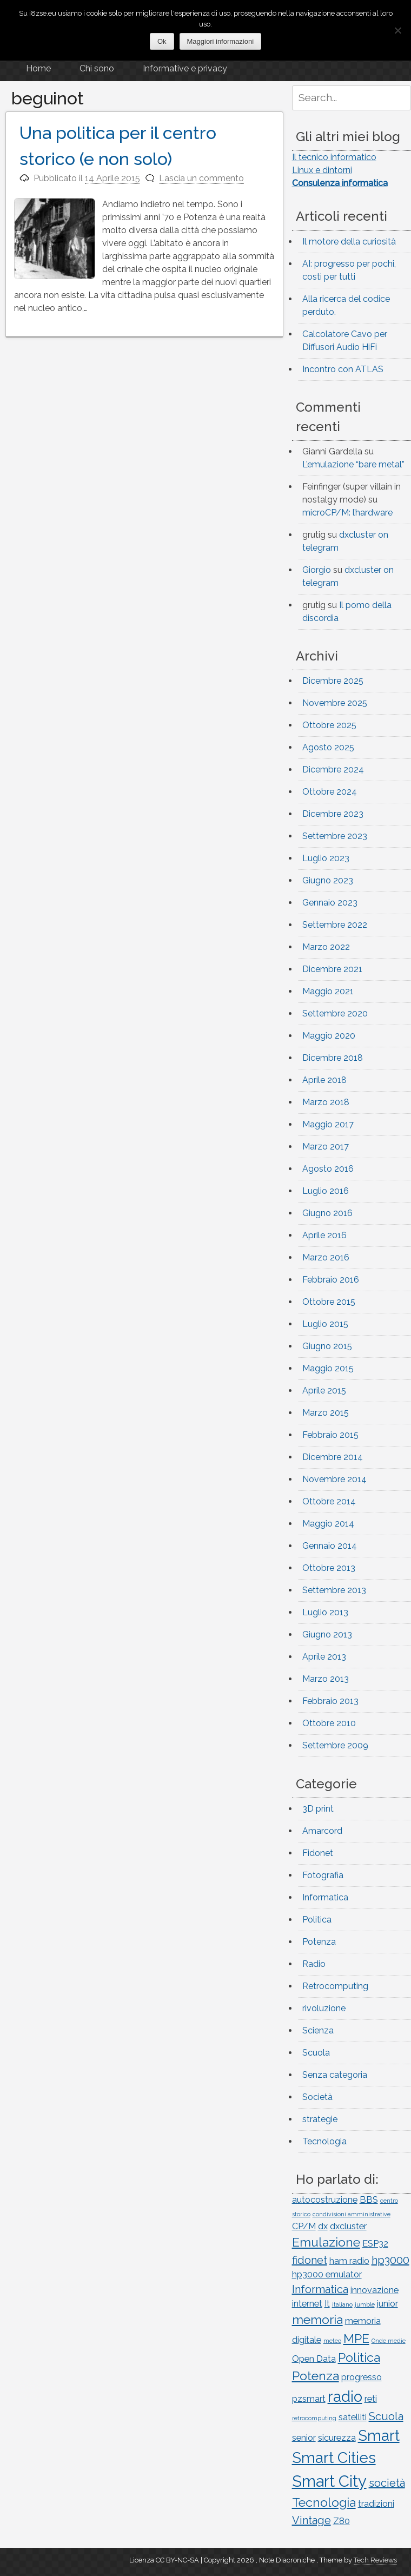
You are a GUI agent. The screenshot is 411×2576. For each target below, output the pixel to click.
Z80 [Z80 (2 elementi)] (341, 2521)
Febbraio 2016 (330, 1279)
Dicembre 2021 (332, 969)
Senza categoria (334, 2075)
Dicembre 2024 (333, 769)
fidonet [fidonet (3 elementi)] (309, 2260)
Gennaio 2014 (329, 1546)
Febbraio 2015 (330, 1435)
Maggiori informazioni (220, 41)
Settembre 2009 (335, 1745)
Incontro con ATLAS (342, 369)
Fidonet (317, 1853)
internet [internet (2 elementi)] (307, 2303)
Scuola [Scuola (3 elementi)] (386, 2416)
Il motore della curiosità (349, 241)
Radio (314, 1964)
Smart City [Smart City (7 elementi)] (329, 2481)
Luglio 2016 (325, 1191)
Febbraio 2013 (330, 1701)
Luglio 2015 (325, 1324)
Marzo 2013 (325, 1679)
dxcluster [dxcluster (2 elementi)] (348, 2226)
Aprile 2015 (324, 1390)
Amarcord (322, 1831)
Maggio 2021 (328, 991)
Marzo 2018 (325, 1102)
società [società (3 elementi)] (387, 2482)
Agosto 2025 (328, 747)
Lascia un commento (201, 178)
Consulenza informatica (340, 183)
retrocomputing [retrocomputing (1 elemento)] (314, 2418)
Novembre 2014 (334, 1479)
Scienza (318, 2030)
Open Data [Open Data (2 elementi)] (314, 2359)
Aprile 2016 (324, 1235)
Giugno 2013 (327, 1634)
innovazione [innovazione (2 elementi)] (374, 2290)
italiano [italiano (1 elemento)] (342, 2304)
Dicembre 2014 (332, 1457)
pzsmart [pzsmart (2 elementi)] (309, 2399)
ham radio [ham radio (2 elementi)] (349, 2261)
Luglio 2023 (325, 858)
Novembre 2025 (334, 703)
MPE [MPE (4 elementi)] (356, 2338)
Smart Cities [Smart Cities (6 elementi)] (334, 2457)
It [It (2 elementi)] (327, 2303)
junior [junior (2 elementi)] (387, 2303)
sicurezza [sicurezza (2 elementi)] (337, 2438)
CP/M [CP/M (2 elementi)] (304, 2226)
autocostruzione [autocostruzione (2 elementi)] (324, 2200)
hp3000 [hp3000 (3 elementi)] (390, 2260)
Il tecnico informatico (334, 157)
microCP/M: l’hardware (347, 512)
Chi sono (96, 68)
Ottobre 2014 (329, 1501)
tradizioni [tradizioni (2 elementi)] (376, 2504)
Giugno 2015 (327, 1346)
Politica (317, 1919)
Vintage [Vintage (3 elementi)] (311, 2520)
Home (38, 68)
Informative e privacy (185, 68)
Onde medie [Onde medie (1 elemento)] (389, 2340)
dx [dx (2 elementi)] (323, 2226)
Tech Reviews (375, 2560)
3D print (318, 1809)
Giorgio (316, 570)
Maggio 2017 (328, 1124)
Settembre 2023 (334, 836)
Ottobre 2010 (329, 1723)
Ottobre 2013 (328, 1568)
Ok (162, 41)
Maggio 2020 (328, 1036)
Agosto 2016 (328, 1169)
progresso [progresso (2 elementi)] (361, 2377)
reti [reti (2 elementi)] (370, 2399)
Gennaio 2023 (329, 902)
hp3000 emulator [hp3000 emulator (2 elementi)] (327, 2274)
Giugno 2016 (327, 1213)
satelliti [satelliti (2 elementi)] (353, 2417)
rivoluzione (324, 2008)
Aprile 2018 (324, 1080)
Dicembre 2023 (332, 814)
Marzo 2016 (325, 1257)
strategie (319, 2119)
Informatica (325, 1897)
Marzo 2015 (325, 1413)
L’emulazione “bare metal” (353, 464)
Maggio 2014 (328, 1523)
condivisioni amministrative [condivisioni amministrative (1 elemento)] (351, 2214)
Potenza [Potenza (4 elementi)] (315, 2375)
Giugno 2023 (327, 880)
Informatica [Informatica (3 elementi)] (320, 2289)
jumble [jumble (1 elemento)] (365, 2304)
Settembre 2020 (335, 1013)
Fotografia (322, 1875)
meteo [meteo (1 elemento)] (332, 2340)
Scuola (316, 2052)
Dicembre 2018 (332, 1058)
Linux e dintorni (322, 170)
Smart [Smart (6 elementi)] (379, 2435)
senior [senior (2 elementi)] (304, 2438)
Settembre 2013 (334, 1590)
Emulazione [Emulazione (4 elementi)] (326, 2242)
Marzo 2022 (326, 947)
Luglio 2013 (325, 1612)
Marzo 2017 (325, 1146)
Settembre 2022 (334, 925)
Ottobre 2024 (329, 792)
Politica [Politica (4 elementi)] (359, 2357)
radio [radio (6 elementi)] (345, 2396)
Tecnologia (324, 2141)
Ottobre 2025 (329, 725)
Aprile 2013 (324, 1657)
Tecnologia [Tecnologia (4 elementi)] (324, 2502)
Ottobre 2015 (328, 1302)
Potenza (319, 1942)
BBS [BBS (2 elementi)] (369, 2200)
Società (317, 2097)
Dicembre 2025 (332, 681)
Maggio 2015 (328, 1368)
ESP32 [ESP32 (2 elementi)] (375, 2243)
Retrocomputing (335, 1986)
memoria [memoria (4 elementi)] (317, 2319)
